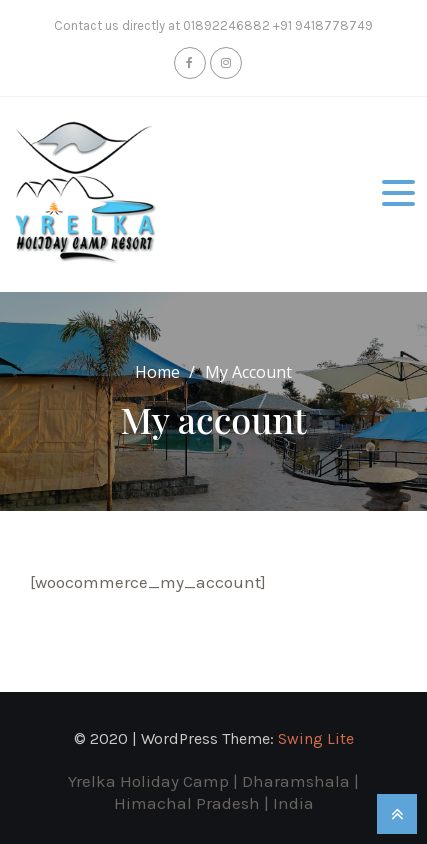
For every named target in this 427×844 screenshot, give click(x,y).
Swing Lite (316, 738)
